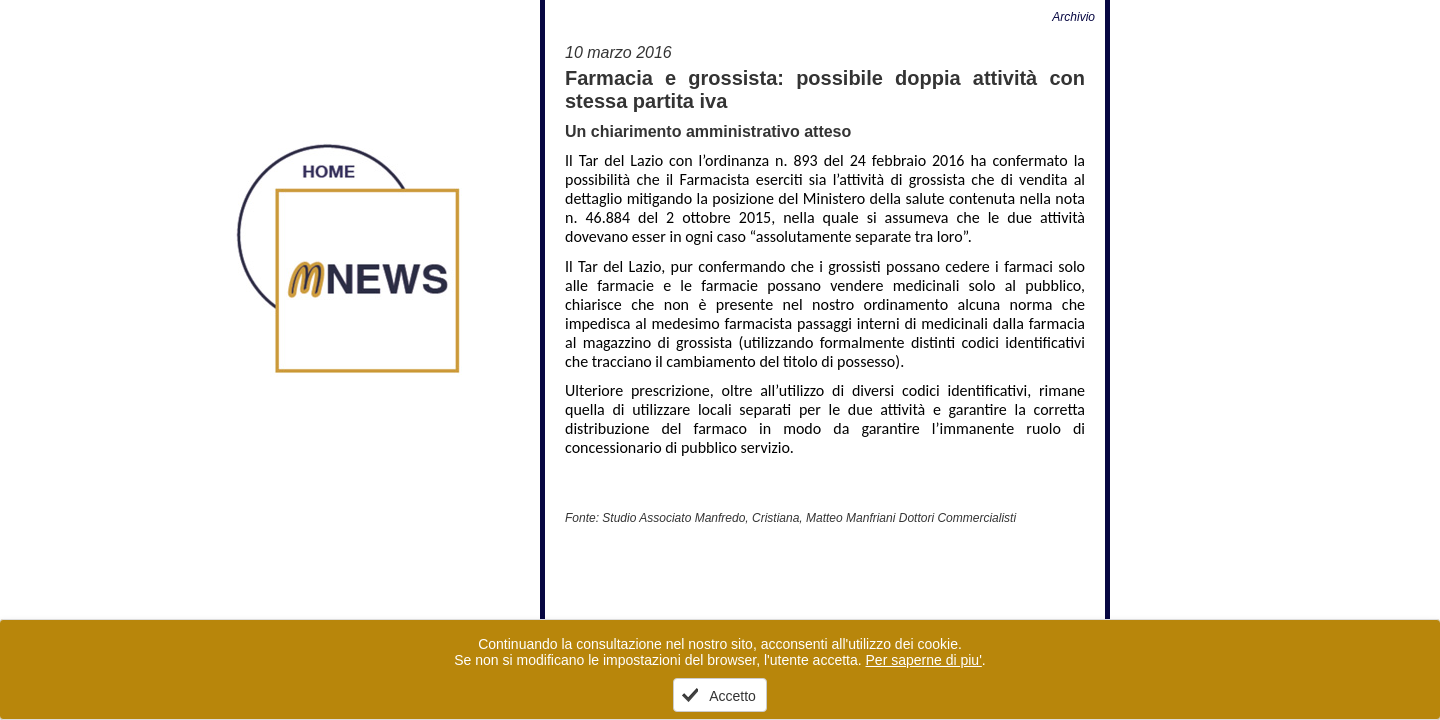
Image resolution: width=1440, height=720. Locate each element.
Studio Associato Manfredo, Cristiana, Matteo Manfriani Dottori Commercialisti (809, 518)
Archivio (1073, 17)
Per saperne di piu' (924, 660)
